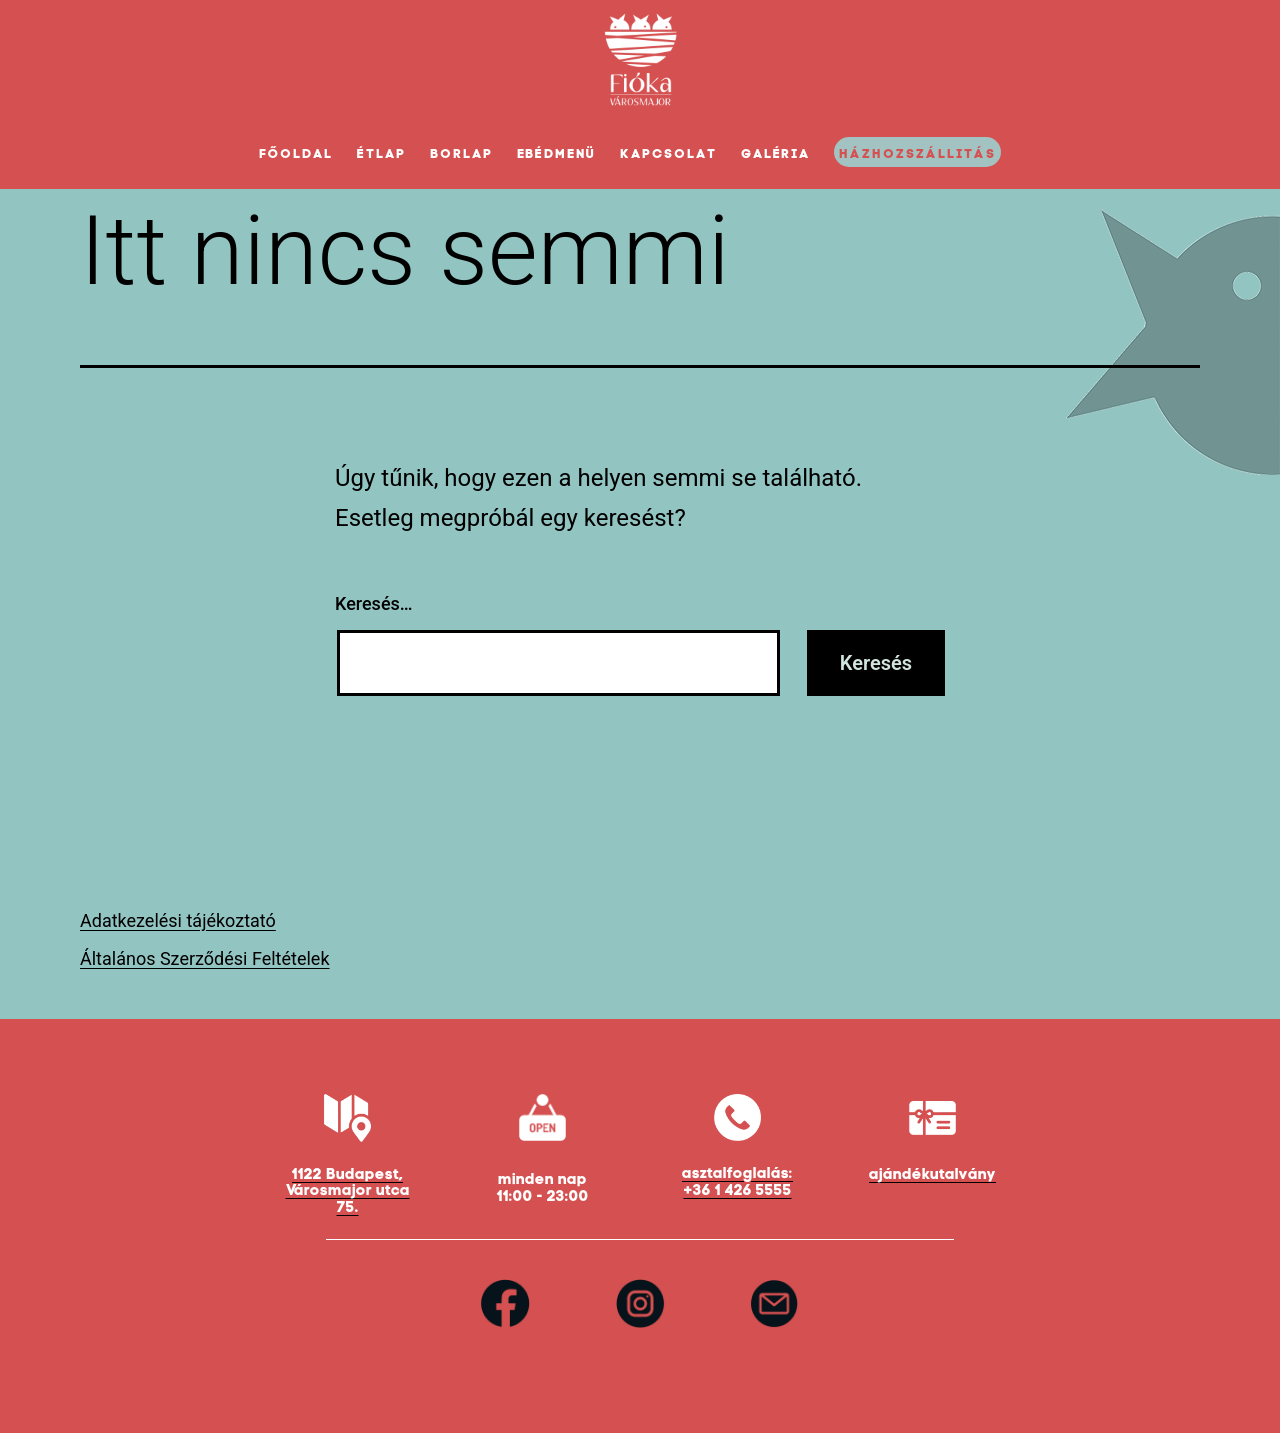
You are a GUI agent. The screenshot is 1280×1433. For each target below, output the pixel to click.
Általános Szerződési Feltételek (205, 958)
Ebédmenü (557, 153)
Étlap (381, 153)
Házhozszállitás (917, 153)
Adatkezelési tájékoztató (178, 920)
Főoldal (296, 153)
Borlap (461, 153)
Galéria (776, 153)
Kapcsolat (668, 153)
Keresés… (374, 603)
